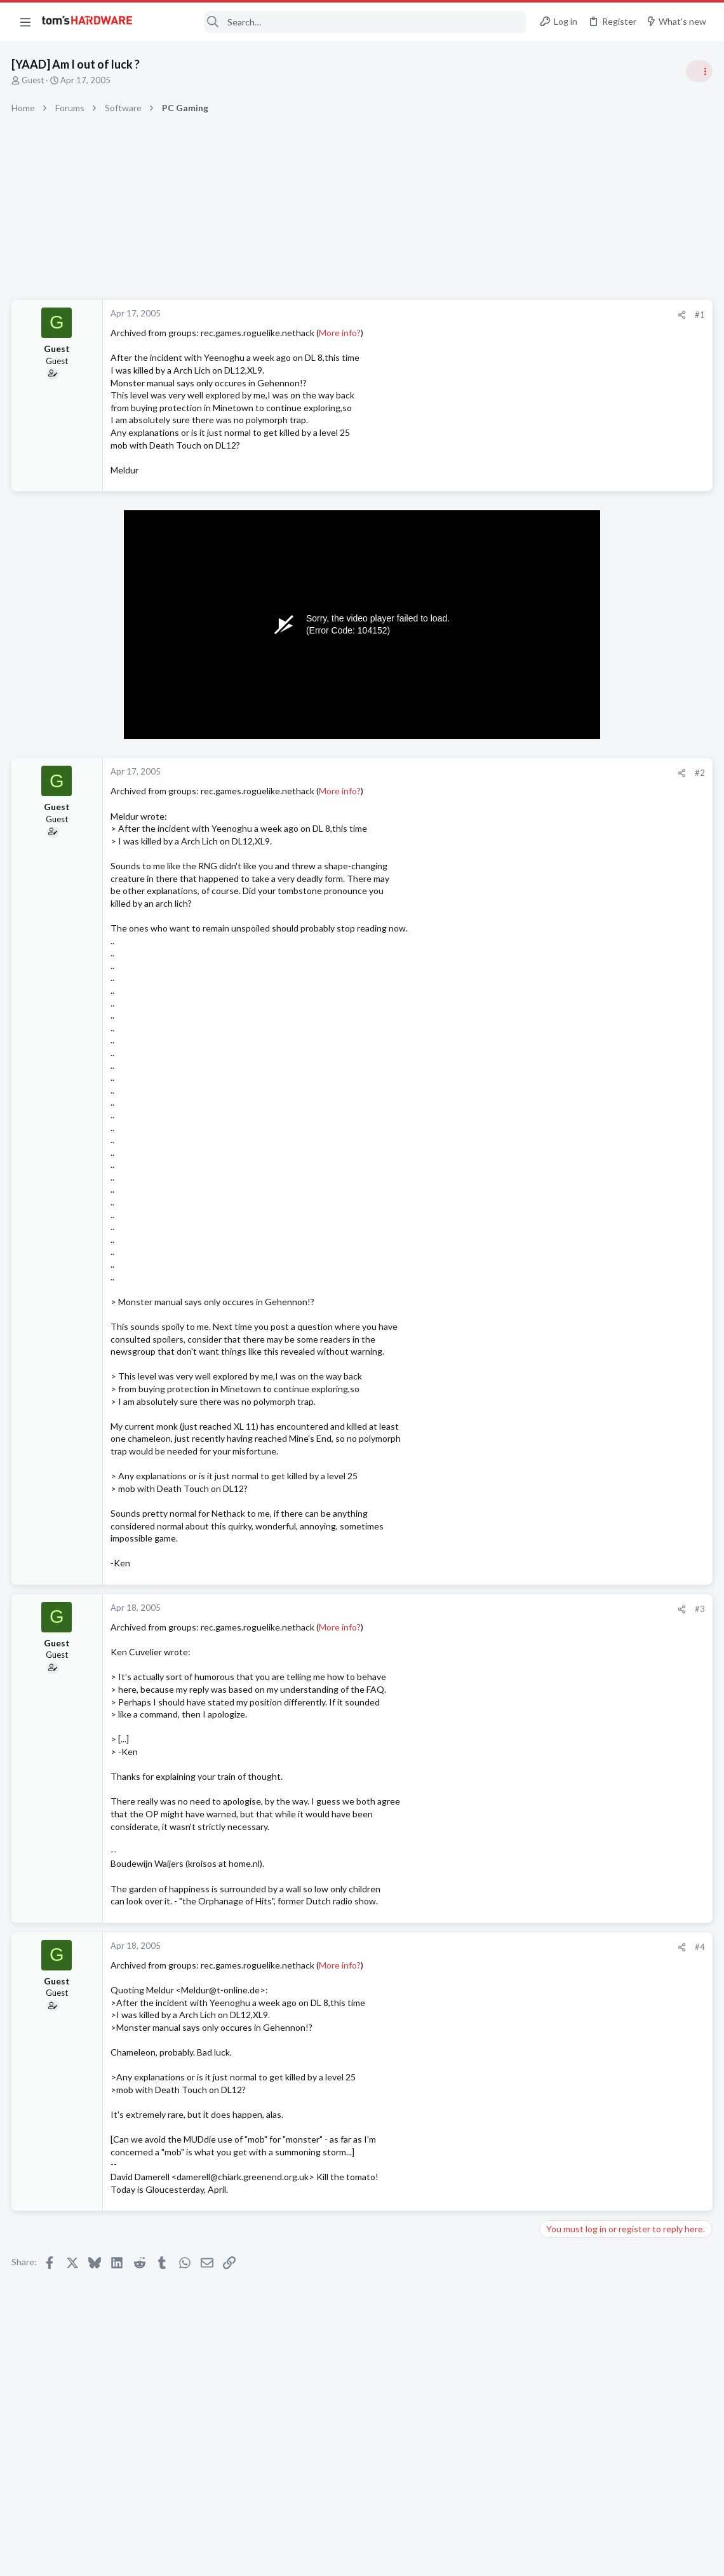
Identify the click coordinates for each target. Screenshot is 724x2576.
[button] (25, 21)
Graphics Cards (572, 1597)
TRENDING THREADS (563, 687)
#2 (495, 773)
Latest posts (551, 1323)
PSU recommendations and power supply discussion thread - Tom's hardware (622, 960)
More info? (341, 332)
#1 (495, 314)
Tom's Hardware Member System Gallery (624, 813)
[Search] (338, 22)
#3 (495, 1609)
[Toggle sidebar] (698, 71)
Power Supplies (572, 1008)
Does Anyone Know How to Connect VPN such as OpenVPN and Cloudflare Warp (619, 1412)
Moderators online (567, 1815)
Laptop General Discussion (593, 1290)
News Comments (575, 787)
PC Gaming (564, 921)
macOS (557, 1448)
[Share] (477, 315)
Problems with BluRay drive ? (620, 1350)
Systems (559, 848)
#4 (495, 1947)
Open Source (568, 1374)
